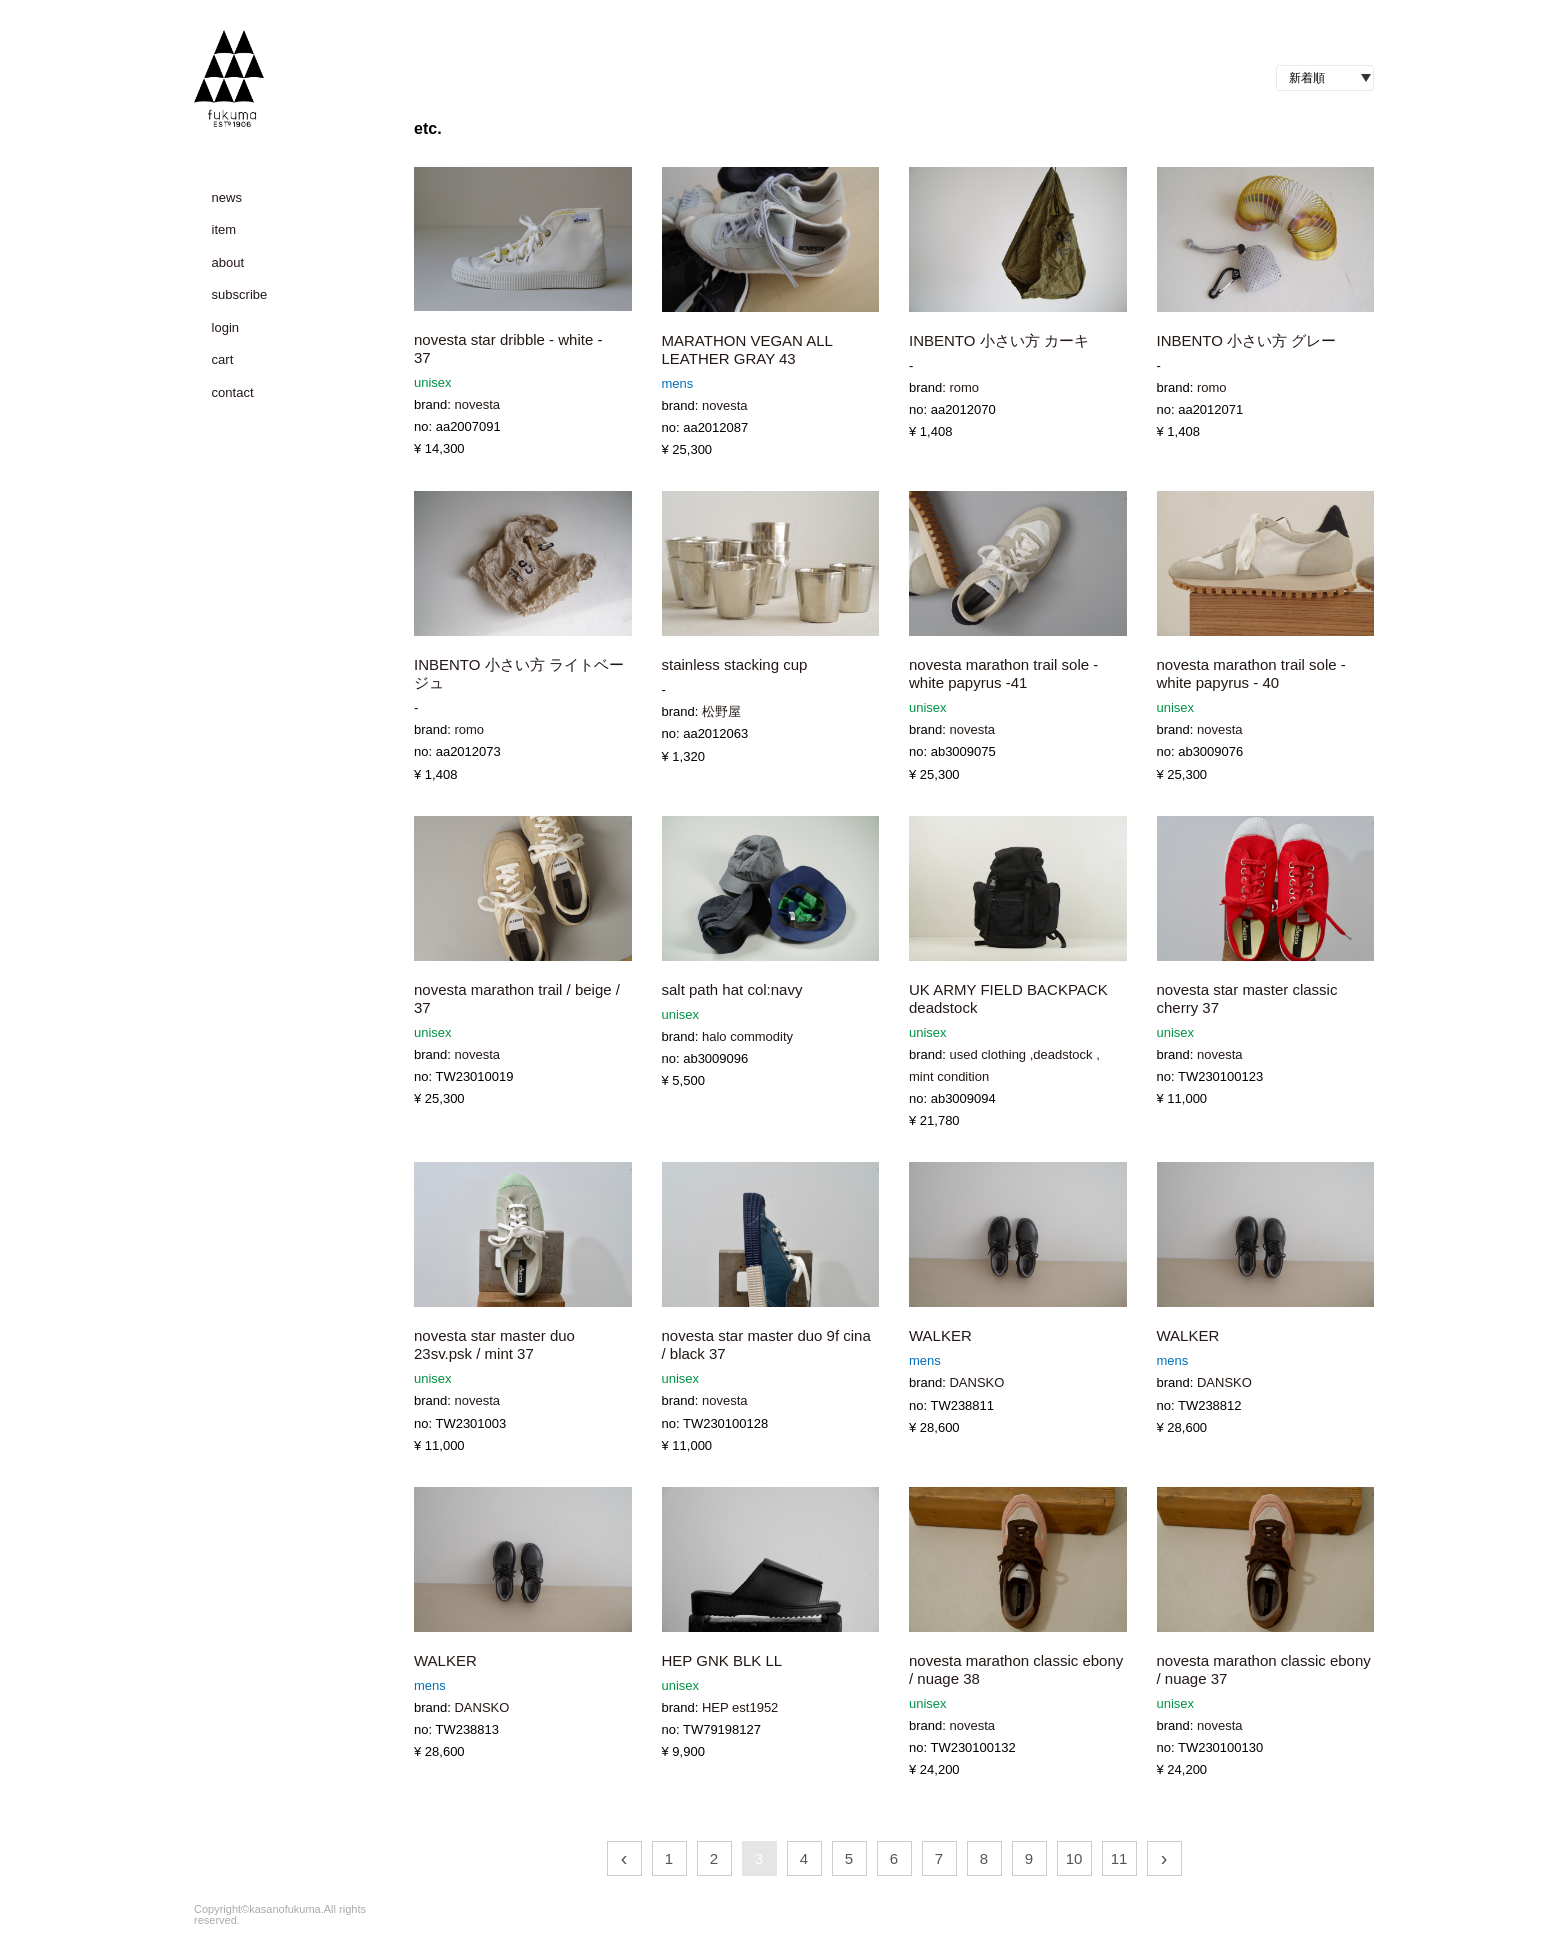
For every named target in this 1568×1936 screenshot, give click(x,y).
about (228, 262)
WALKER (940, 1335)
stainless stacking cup (735, 664)
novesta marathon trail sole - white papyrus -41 (1003, 673)
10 (1074, 1858)
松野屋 (721, 711)
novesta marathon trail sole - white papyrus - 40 (1251, 673)
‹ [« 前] (624, 1858)
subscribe (240, 294)
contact (233, 392)
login (225, 327)
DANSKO (976, 1382)
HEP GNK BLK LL (722, 1660)
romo (964, 387)
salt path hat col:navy (732, 989)
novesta (477, 404)
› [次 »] (1164, 1858)
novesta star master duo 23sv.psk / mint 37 (494, 1344)
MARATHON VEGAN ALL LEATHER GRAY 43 (747, 349)
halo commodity (747, 1036)
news (227, 197)
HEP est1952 (740, 1707)
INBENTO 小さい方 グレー (1247, 340)
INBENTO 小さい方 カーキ (999, 340)
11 (1119, 1858)
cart (223, 359)
